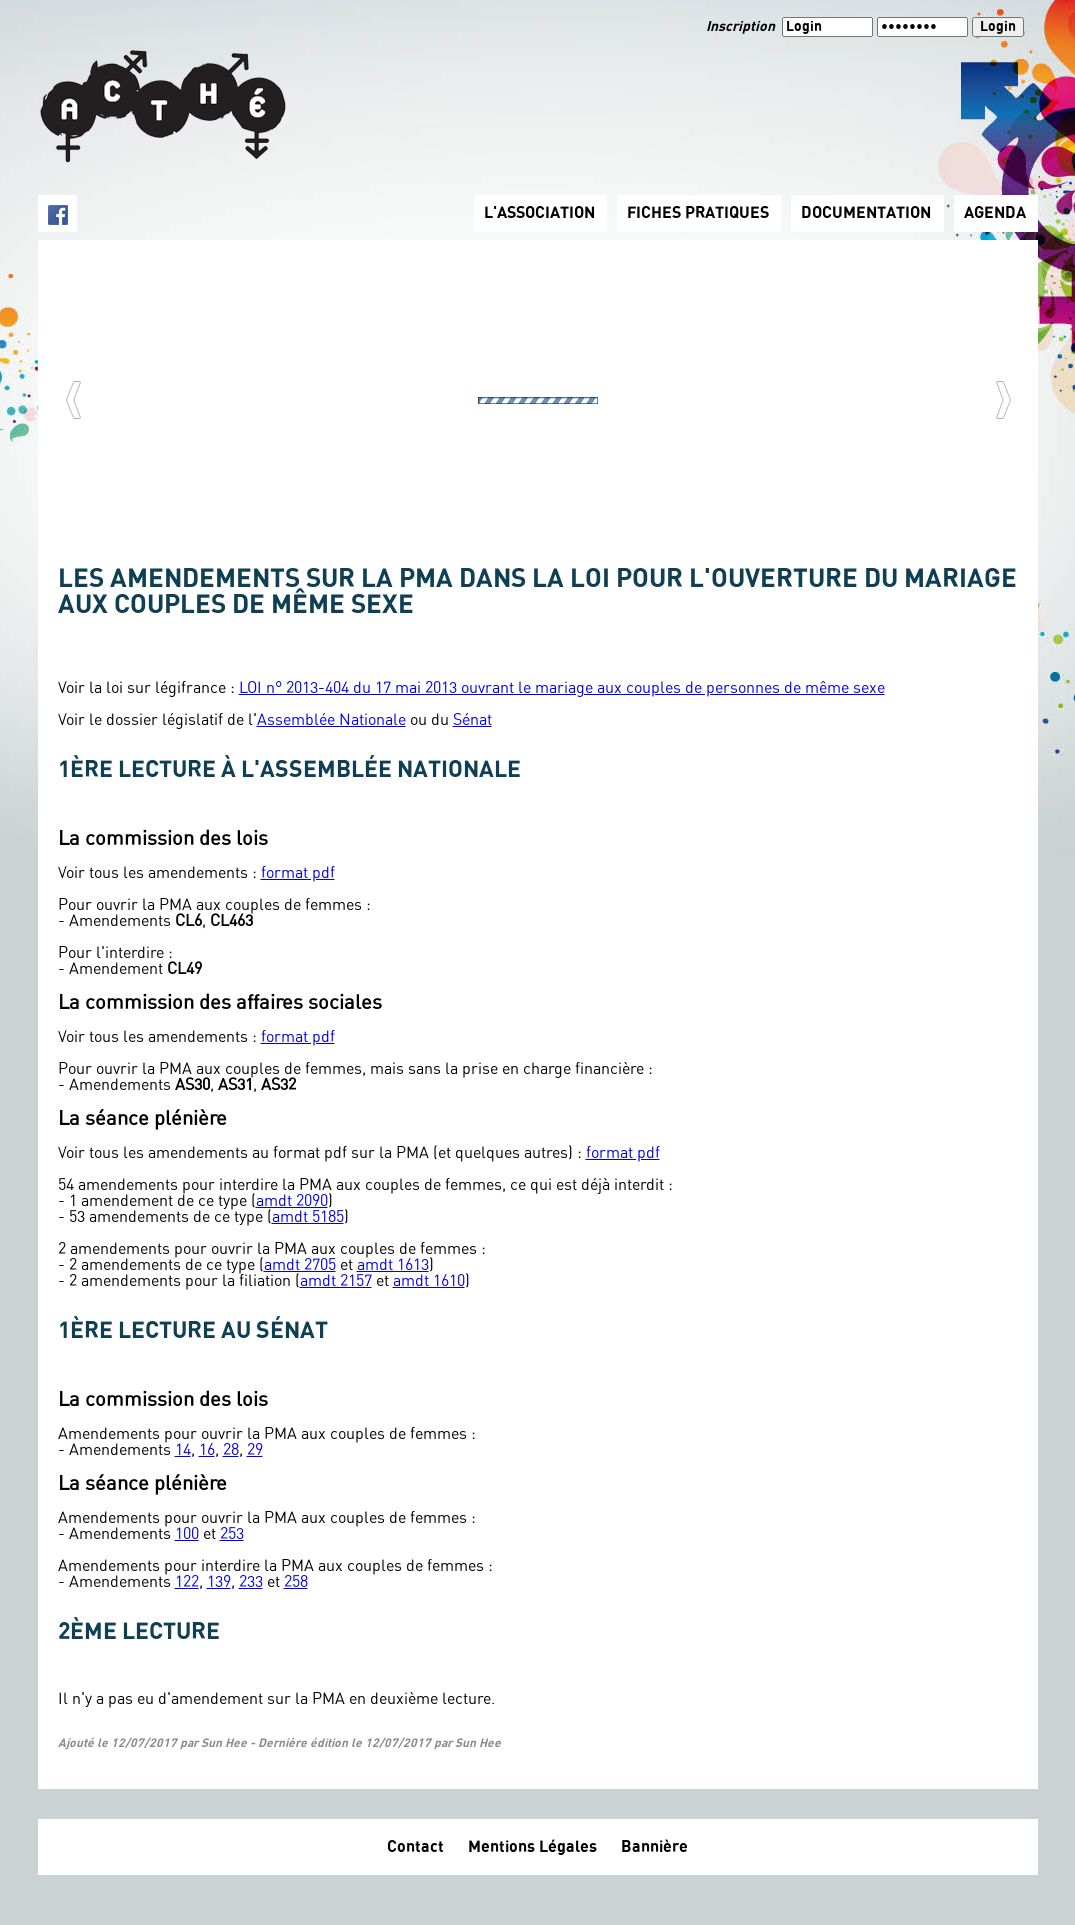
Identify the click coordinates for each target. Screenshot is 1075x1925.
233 (251, 1582)
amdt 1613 (393, 1265)
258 (296, 1582)
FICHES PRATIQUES (698, 213)
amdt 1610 (429, 1281)
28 (231, 1450)
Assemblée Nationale (331, 720)
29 (255, 1450)
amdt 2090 (292, 1201)
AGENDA (995, 213)
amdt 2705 (300, 1265)
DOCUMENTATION (866, 213)
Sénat (472, 720)
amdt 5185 (308, 1217)
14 (183, 1450)
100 (187, 1534)
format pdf (298, 873)
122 (187, 1582)
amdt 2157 (336, 1281)
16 (207, 1450)
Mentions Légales (532, 1847)
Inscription (742, 27)
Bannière (654, 1847)
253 (232, 1534)
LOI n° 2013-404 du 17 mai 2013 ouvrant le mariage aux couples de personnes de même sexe (562, 688)
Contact (415, 1847)
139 (219, 1582)
